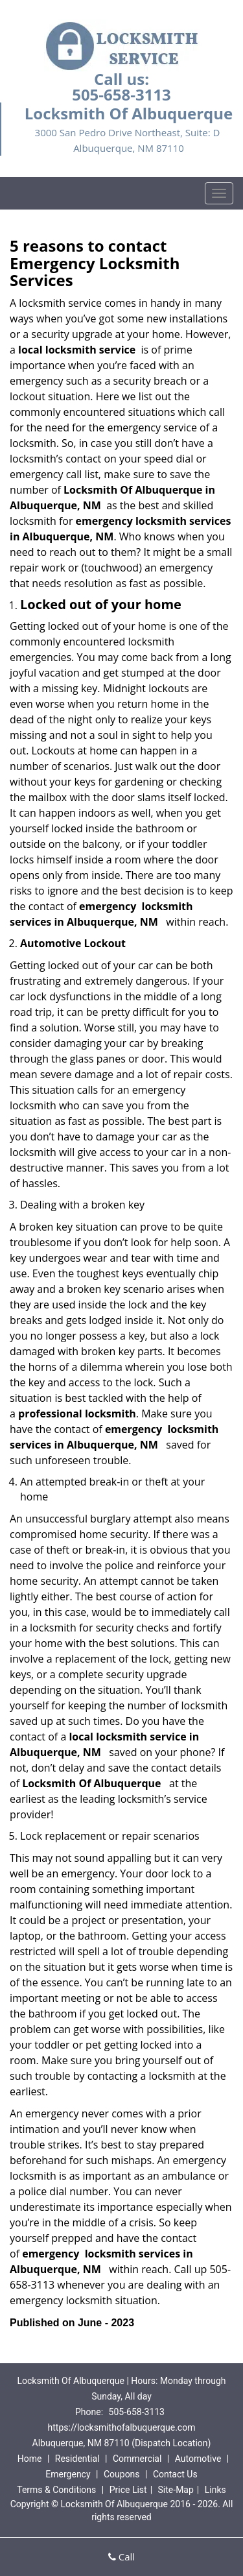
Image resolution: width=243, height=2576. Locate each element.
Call (121, 2556)
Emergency (67, 2474)
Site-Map (176, 2490)
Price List (128, 2490)
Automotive (198, 2458)
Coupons (122, 2474)
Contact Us (175, 2474)
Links (215, 2490)
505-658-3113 (121, 94)
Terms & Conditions (56, 2490)
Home (29, 2458)
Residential (77, 2458)
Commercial (137, 2458)
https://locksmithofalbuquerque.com (122, 2427)
